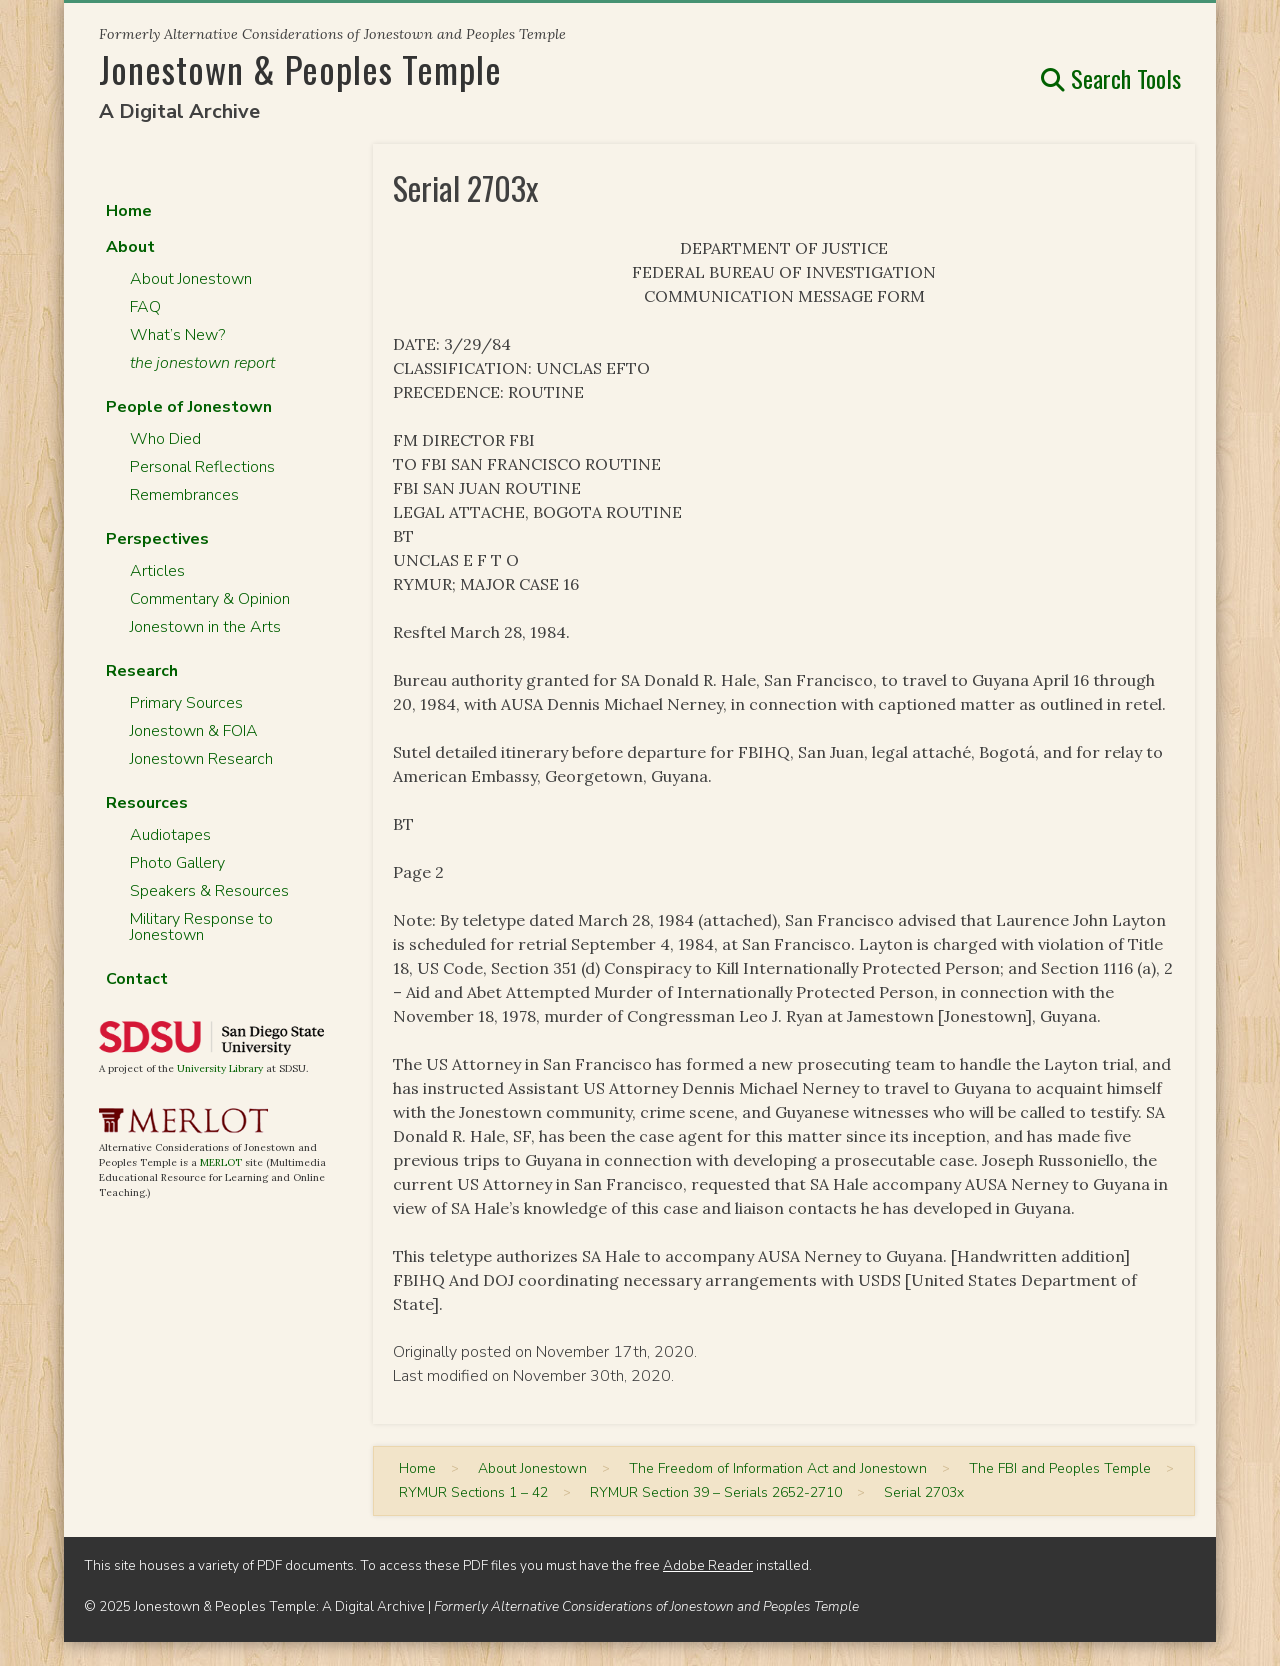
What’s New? (177, 335)
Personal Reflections (202, 467)
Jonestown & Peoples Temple (300, 68)
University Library (220, 1068)
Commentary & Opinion (210, 599)
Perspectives (157, 539)
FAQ (145, 307)
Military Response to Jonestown (201, 927)
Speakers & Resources (209, 891)
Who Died (165, 439)
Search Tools (1111, 78)
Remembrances (184, 495)
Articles (157, 571)
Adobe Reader (708, 1565)
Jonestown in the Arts (205, 627)
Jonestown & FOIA (194, 731)
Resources (147, 803)
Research (142, 671)
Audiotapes (170, 835)
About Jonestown (191, 279)
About (130, 247)
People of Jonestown (189, 407)
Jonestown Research (201, 759)
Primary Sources (186, 703)
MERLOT (221, 1162)
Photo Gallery (177, 863)
